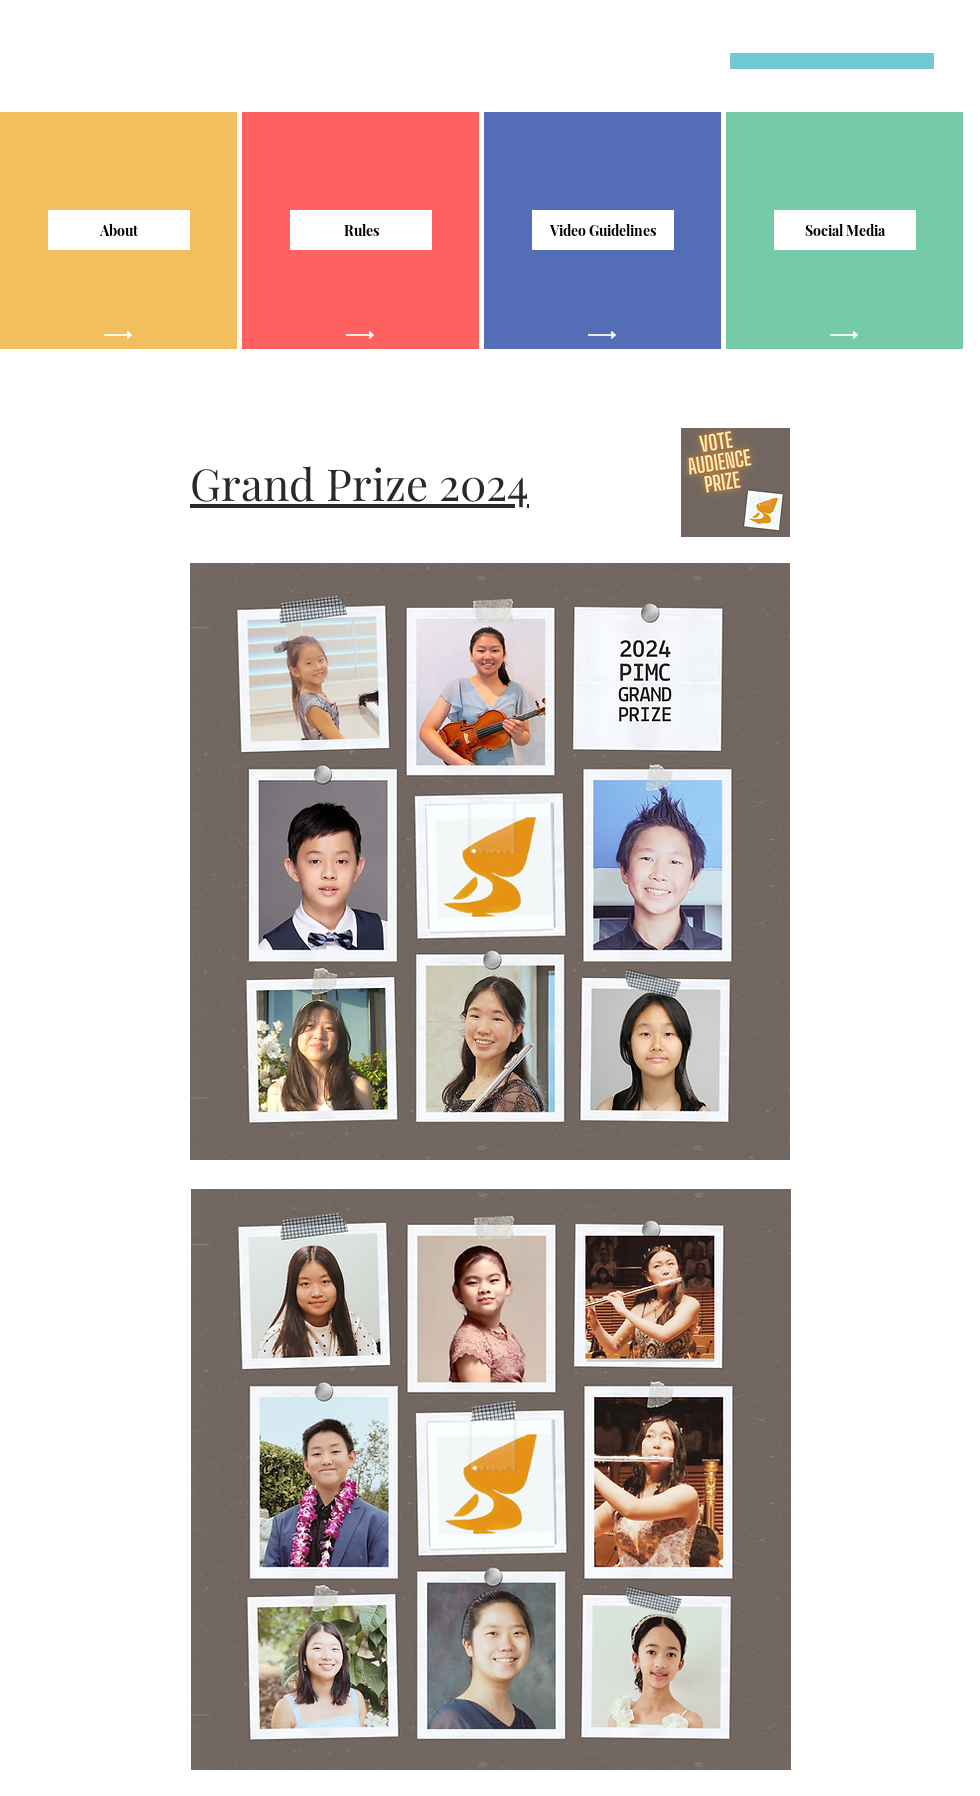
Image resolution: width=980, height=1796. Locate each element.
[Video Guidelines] (603, 230)
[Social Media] (845, 230)
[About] (119, 230)
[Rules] (361, 230)
